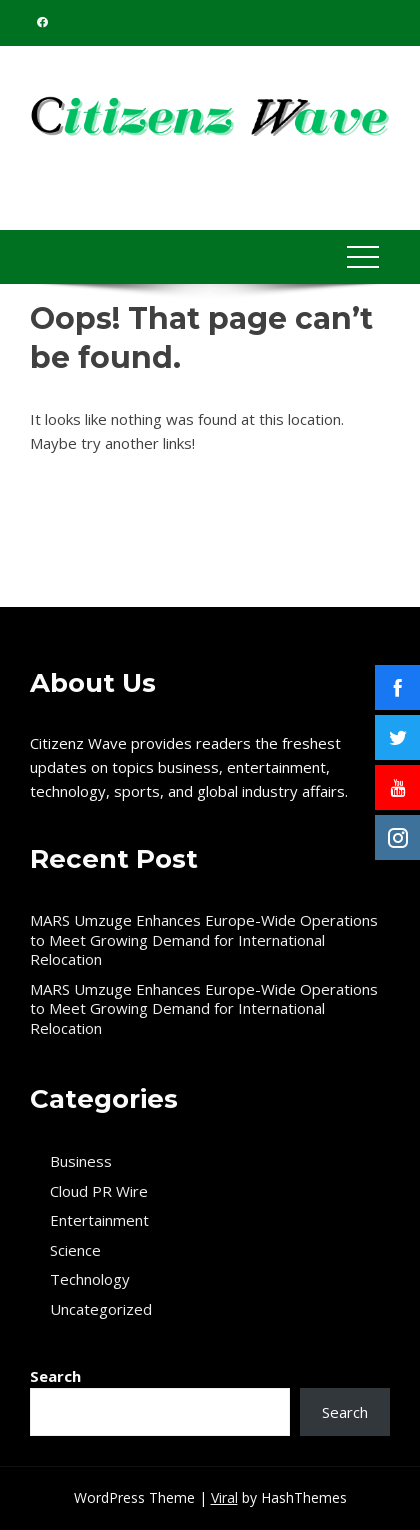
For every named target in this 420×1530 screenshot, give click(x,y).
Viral (224, 1497)
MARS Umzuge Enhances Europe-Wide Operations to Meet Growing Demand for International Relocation (204, 939)
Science (75, 1250)
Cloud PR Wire (99, 1191)
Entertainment (99, 1220)
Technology (90, 1279)
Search (55, 1376)
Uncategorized (101, 1309)
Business (81, 1161)
